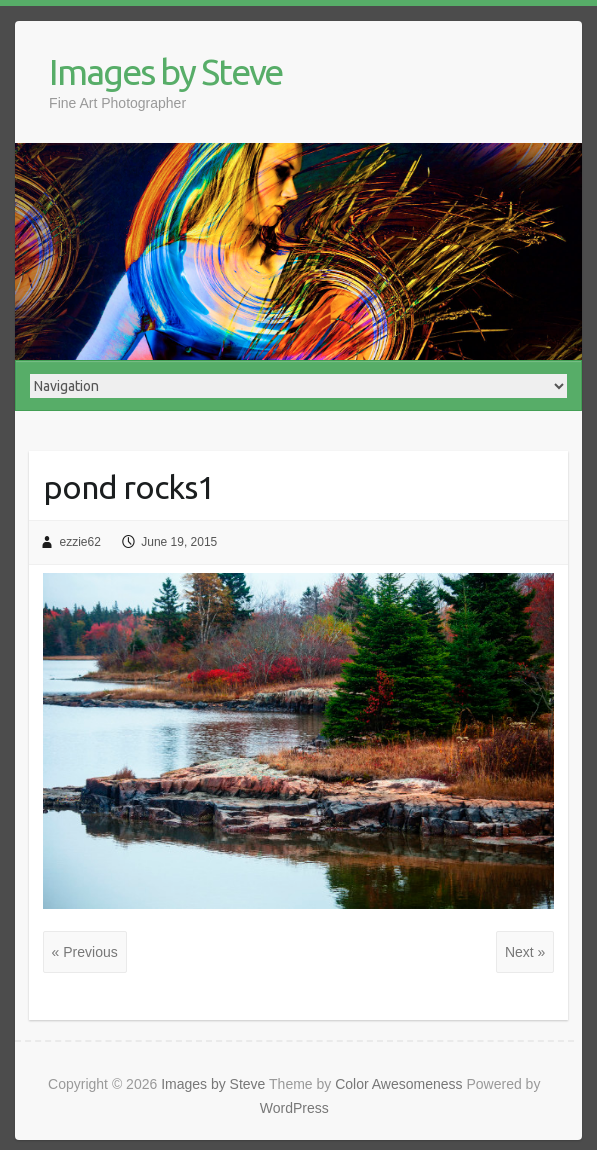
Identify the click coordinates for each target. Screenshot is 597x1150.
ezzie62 (79, 542)
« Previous (85, 952)
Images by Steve (165, 71)
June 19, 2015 (179, 542)
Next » (525, 952)
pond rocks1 (128, 487)
